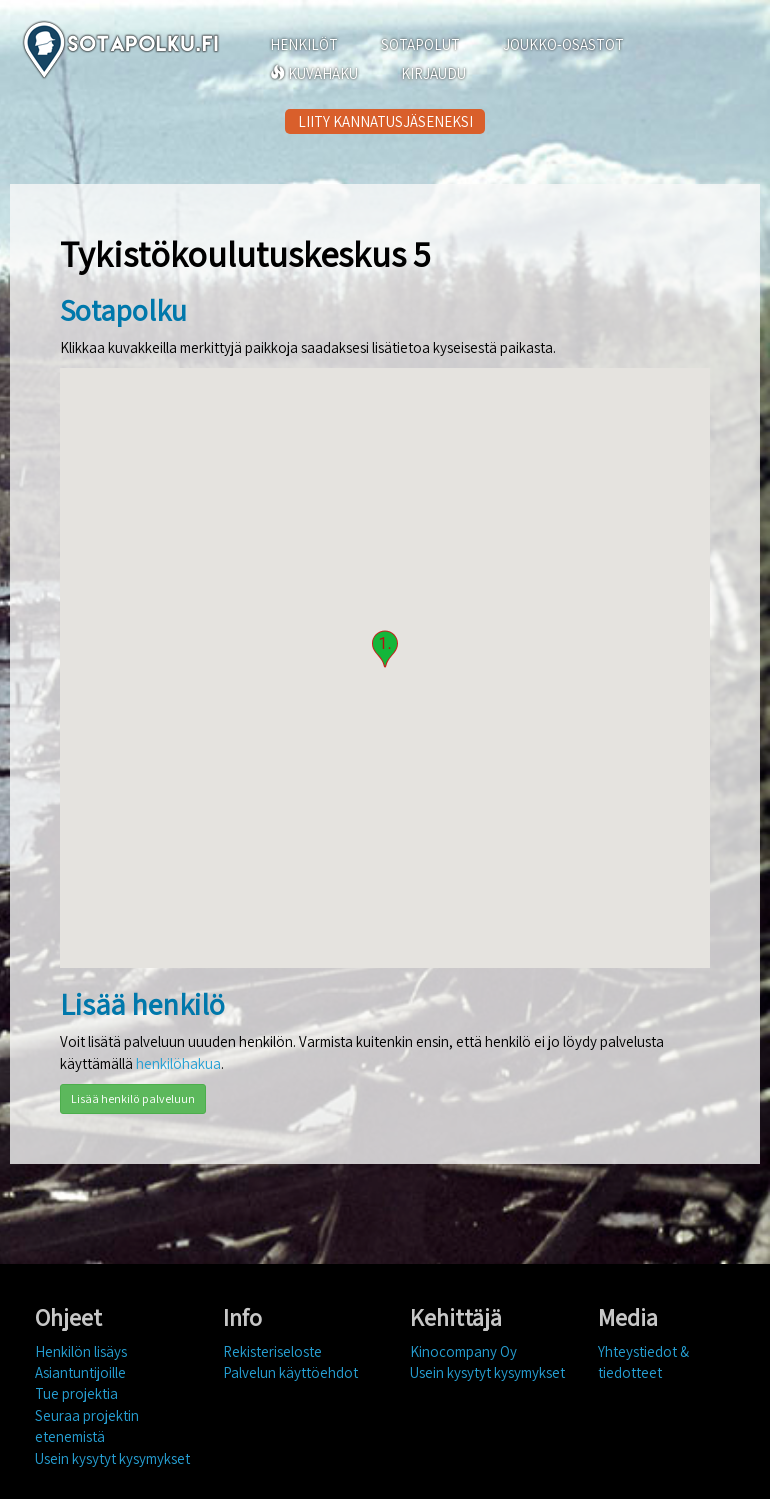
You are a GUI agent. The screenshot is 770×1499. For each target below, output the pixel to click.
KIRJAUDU (433, 73)
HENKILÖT (304, 44)
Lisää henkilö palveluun (133, 1098)
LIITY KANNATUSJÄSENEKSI (385, 121)
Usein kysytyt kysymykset (112, 1458)
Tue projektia (76, 1393)
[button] (385, 649)
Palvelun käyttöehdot (290, 1372)
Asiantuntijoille (80, 1372)
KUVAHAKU (314, 73)
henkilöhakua (178, 1063)
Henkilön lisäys (81, 1351)
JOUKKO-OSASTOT (563, 44)
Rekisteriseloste (272, 1351)
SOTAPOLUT (420, 44)
